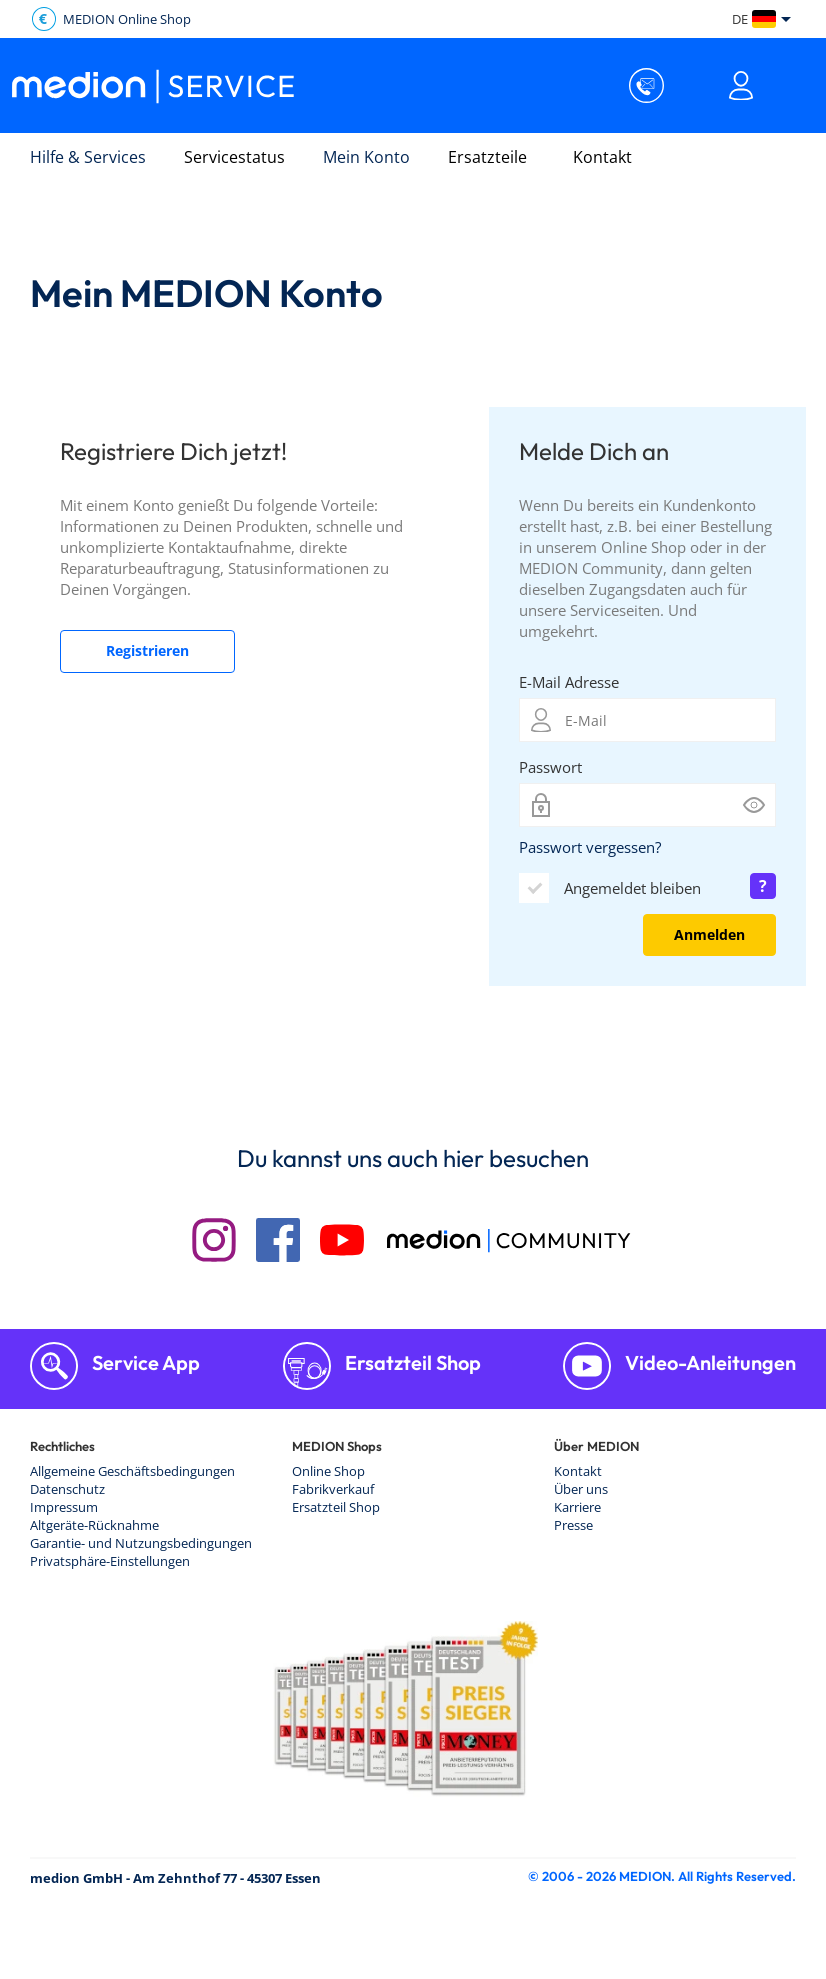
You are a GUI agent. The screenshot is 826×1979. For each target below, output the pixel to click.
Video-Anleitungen (708, 1362)
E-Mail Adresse (569, 682)
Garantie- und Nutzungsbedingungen (141, 1543)
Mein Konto (366, 157)
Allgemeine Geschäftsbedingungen (132, 1471)
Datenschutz (67, 1489)
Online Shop (328, 1471)
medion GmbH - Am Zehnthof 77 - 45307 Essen (175, 1878)
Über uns (581, 1489)
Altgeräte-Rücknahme (94, 1525)
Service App (144, 1362)
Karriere (577, 1507)
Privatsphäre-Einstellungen (110, 1561)
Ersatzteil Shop (411, 1362)
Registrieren (147, 650)
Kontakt (602, 157)
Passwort (550, 767)
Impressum (64, 1507)
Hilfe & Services (88, 157)
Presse (573, 1525)
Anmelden (709, 934)
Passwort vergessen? (590, 847)
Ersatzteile (487, 157)
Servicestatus (234, 157)
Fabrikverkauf (333, 1489)
